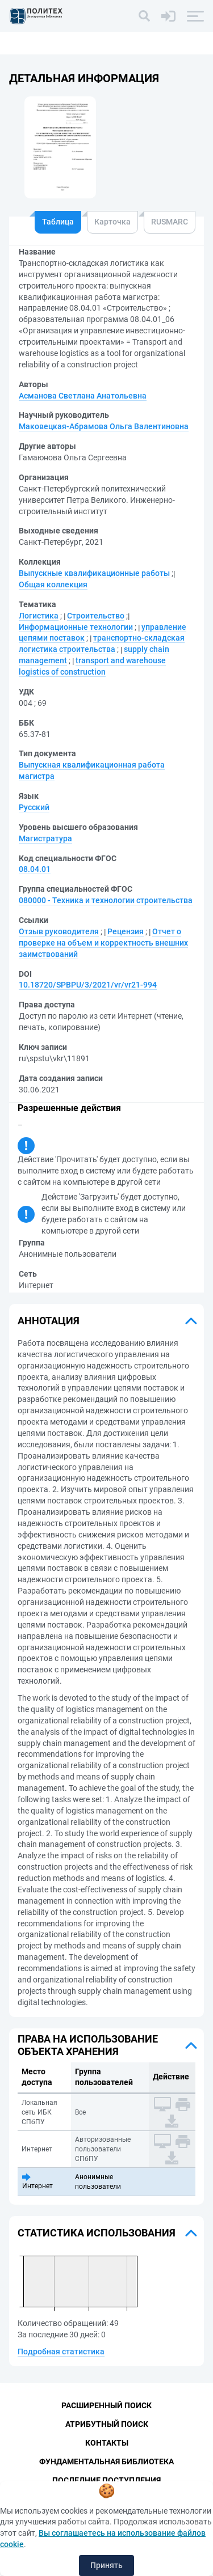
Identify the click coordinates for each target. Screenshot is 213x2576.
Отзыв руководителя (59, 931)
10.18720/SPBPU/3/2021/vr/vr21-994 (88, 984)
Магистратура (45, 838)
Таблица (58, 221)
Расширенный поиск (106, 2405)
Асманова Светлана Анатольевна (83, 395)
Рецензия (125, 931)
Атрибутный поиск (106, 2424)
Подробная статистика (61, 2351)
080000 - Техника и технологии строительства (106, 900)
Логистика (39, 615)
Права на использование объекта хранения (88, 2045)
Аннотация (49, 1321)
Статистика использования (97, 2233)
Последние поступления (106, 2480)
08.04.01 (35, 869)
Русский (34, 807)
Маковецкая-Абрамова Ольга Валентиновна (104, 426)
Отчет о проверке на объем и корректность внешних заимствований (103, 943)
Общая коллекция (53, 584)
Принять (106, 2565)
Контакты (106, 2442)
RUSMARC (169, 221)
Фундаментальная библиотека (106, 2461)
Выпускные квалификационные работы (94, 573)
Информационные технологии (76, 627)
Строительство (95, 615)
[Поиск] (144, 16)
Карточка (112, 221)
